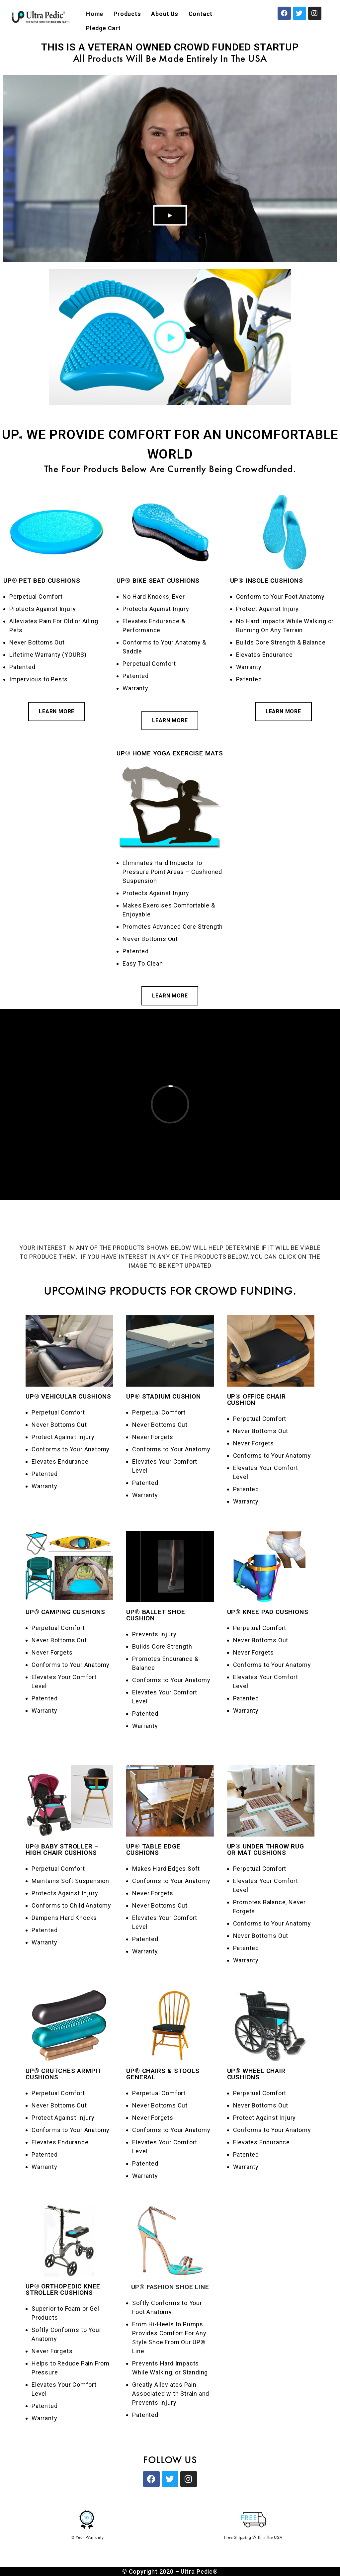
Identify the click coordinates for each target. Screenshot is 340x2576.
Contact (201, 13)
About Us (164, 13)
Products (127, 13)
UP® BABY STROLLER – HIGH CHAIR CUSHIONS (62, 1849)
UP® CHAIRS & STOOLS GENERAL (162, 2074)
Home (94, 13)
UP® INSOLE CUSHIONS (266, 580)
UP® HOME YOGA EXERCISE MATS (170, 753)
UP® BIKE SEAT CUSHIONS (158, 580)
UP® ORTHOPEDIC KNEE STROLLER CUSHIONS (63, 2289)
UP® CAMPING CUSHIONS (65, 1612)
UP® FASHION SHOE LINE (170, 2287)
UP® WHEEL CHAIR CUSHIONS (256, 2074)
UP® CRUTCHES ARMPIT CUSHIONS (64, 2074)
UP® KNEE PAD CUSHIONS (267, 1612)
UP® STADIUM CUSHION (163, 1396)
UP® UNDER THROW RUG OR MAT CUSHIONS (265, 1849)
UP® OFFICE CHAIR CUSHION (256, 1400)
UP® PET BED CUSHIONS (41, 580)
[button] (170, 337)
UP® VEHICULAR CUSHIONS (68, 1396)
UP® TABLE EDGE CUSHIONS (153, 1849)
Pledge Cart (103, 28)
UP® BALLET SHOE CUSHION (155, 1615)
